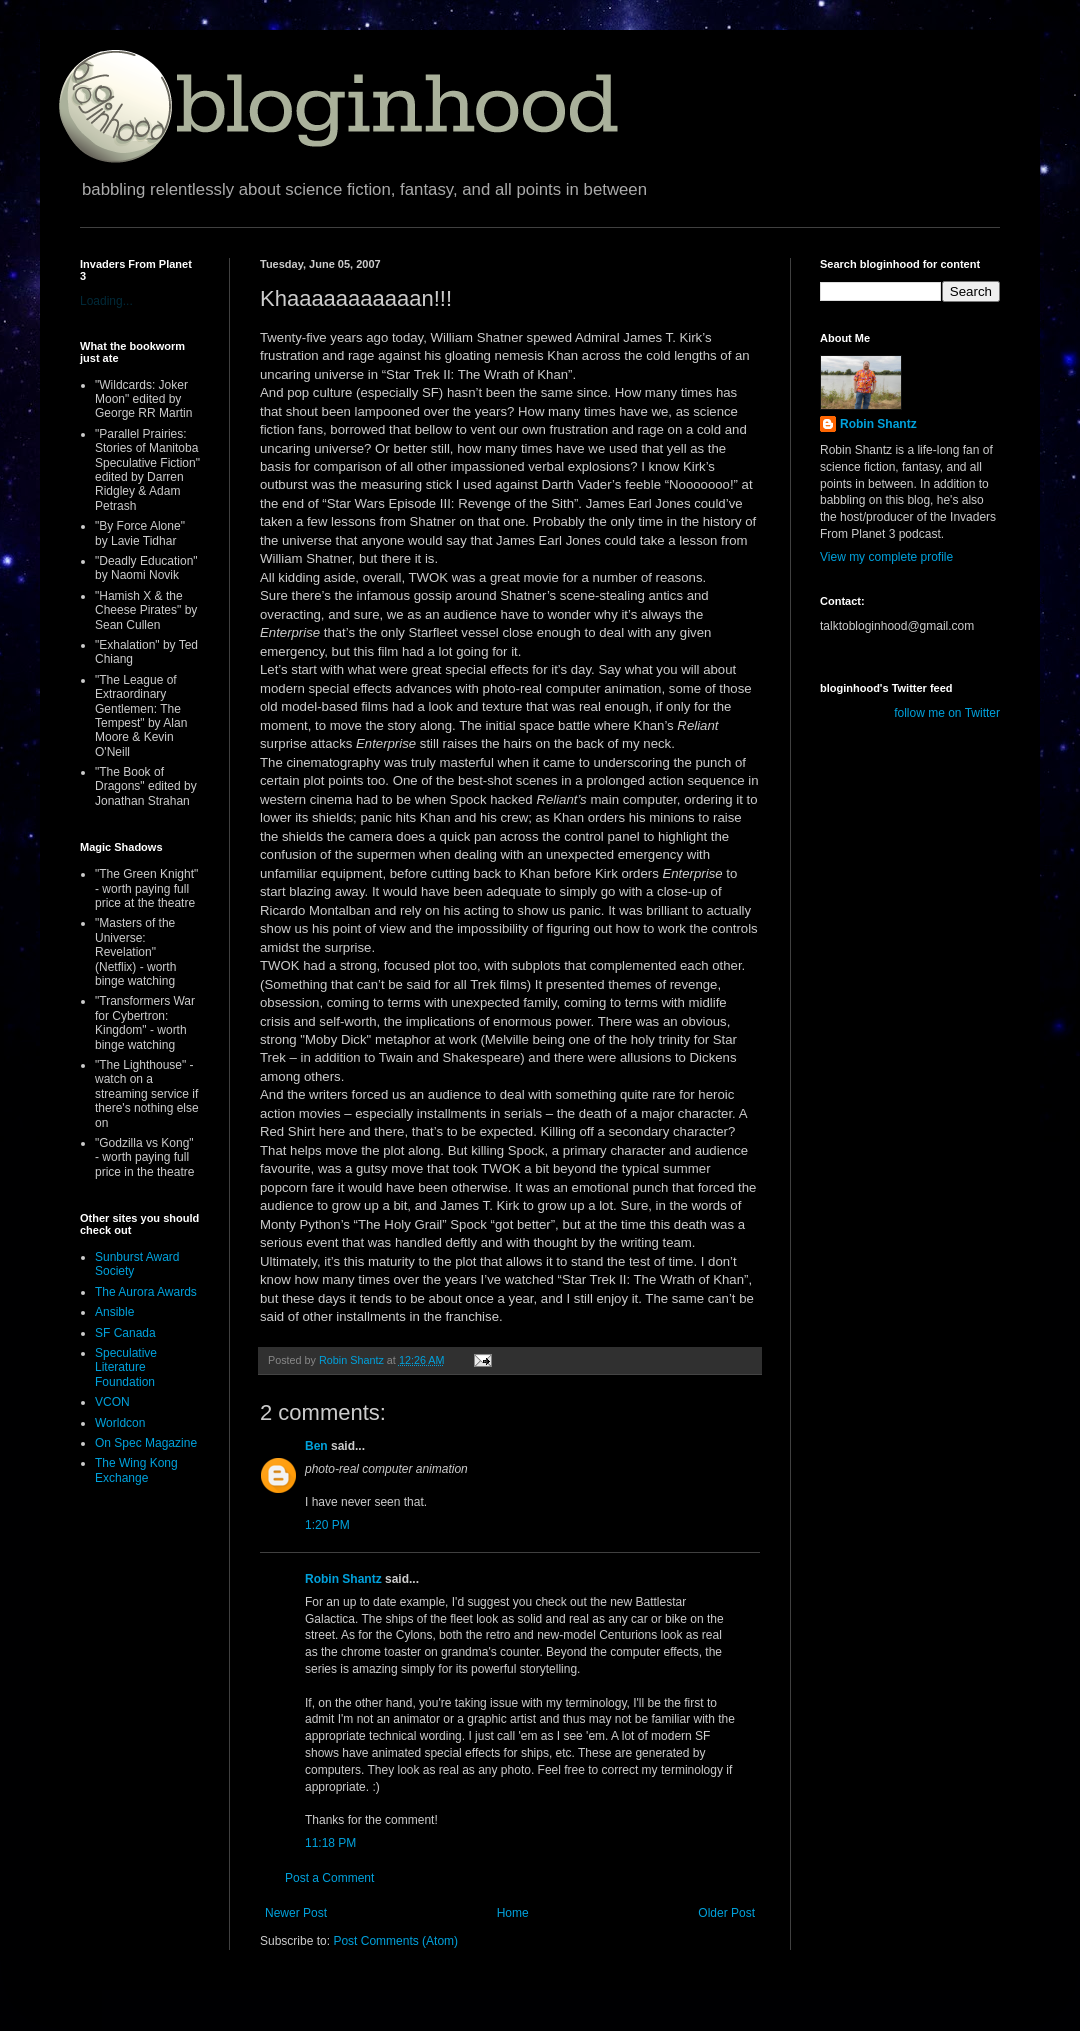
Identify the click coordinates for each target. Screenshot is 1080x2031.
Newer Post (296, 1913)
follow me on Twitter (947, 713)
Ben (316, 1446)
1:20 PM (327, 1525)
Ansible (114, 1312)
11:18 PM (330, 1843)
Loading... (106, 301)
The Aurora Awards (146, 1292)
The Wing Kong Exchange (136, 1470)
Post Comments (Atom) (395, 1941)
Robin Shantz (343, 1579)
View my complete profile (886, 557)
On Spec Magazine (146, 1443)
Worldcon (120, 1423)
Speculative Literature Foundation (126, 1367)
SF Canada (125, 1333)
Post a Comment (329, 1878)
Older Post (726, 1913)
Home (513, 1913)
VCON (112, 1402)
